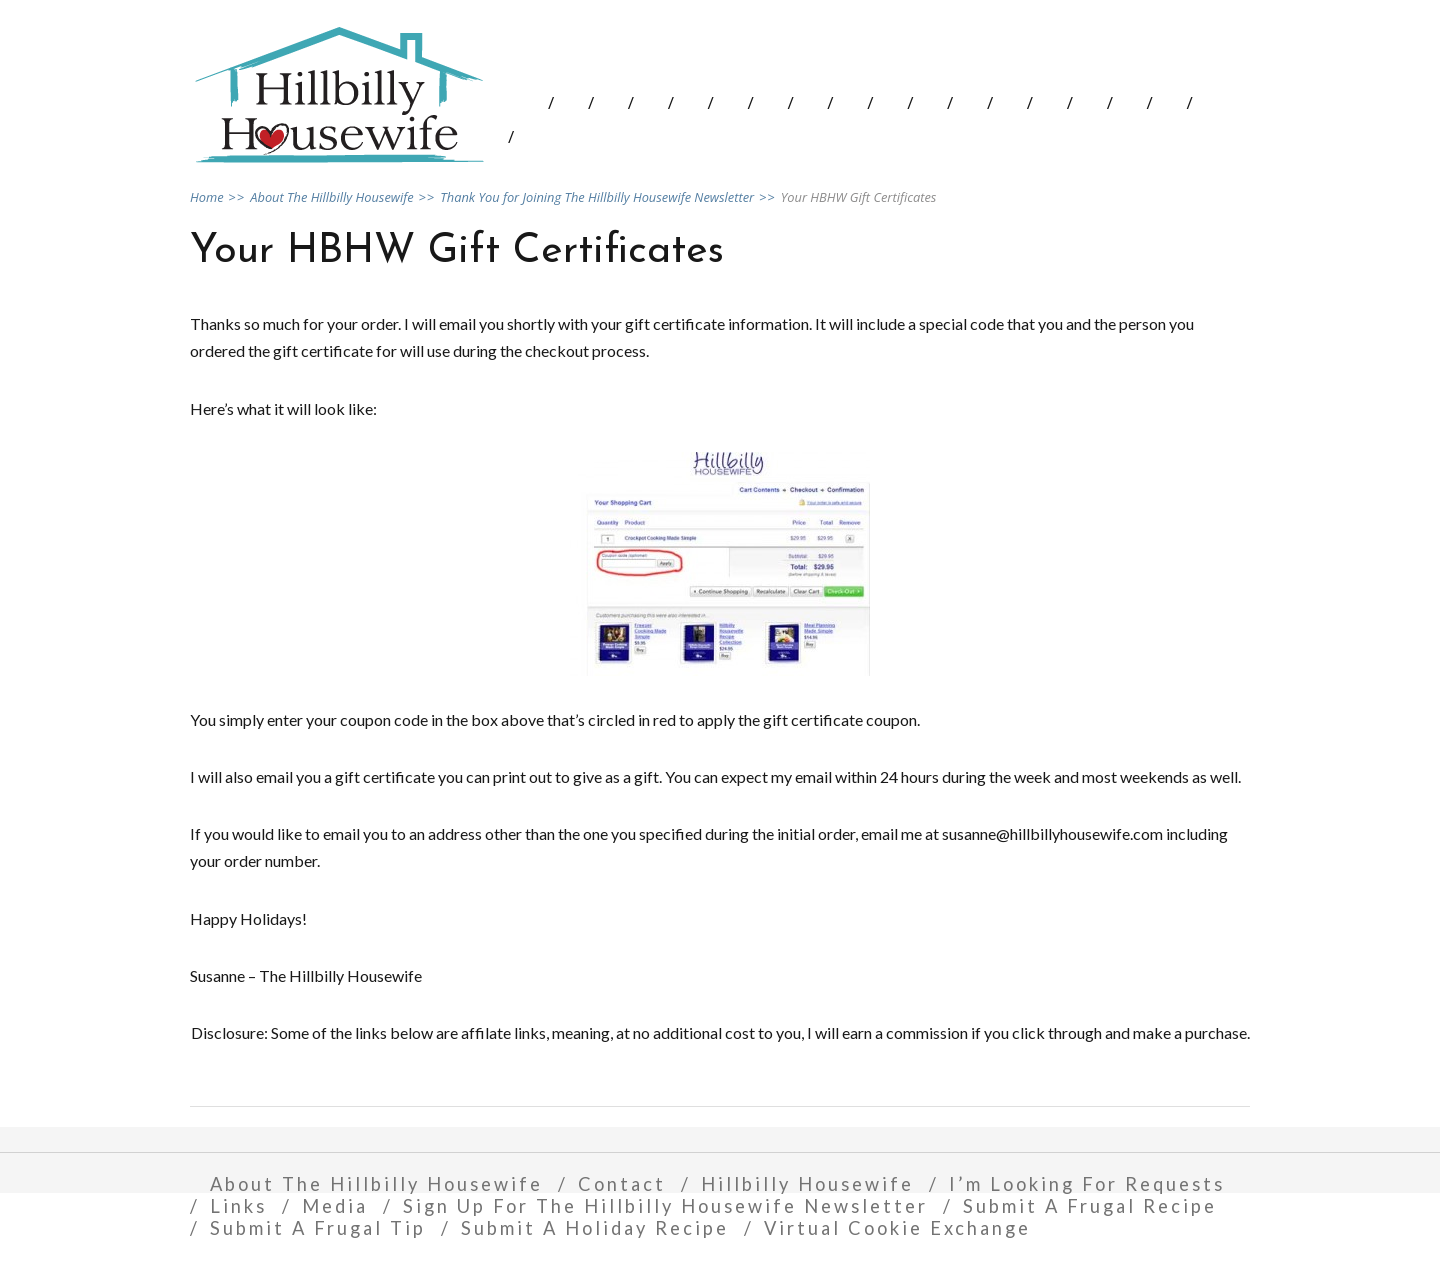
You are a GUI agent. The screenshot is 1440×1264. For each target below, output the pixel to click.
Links (238, 1206)
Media (335, 1206)
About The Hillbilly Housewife (376, 1184)
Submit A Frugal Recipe (1090, 1206)
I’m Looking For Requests (1087, 1184)
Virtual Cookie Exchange (897, 1228)
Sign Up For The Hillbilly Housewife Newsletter (665, 1206)
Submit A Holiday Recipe (595, 1228)
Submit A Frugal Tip (318, 1228)
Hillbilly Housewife (807, 1184)
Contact (622, 1184)
